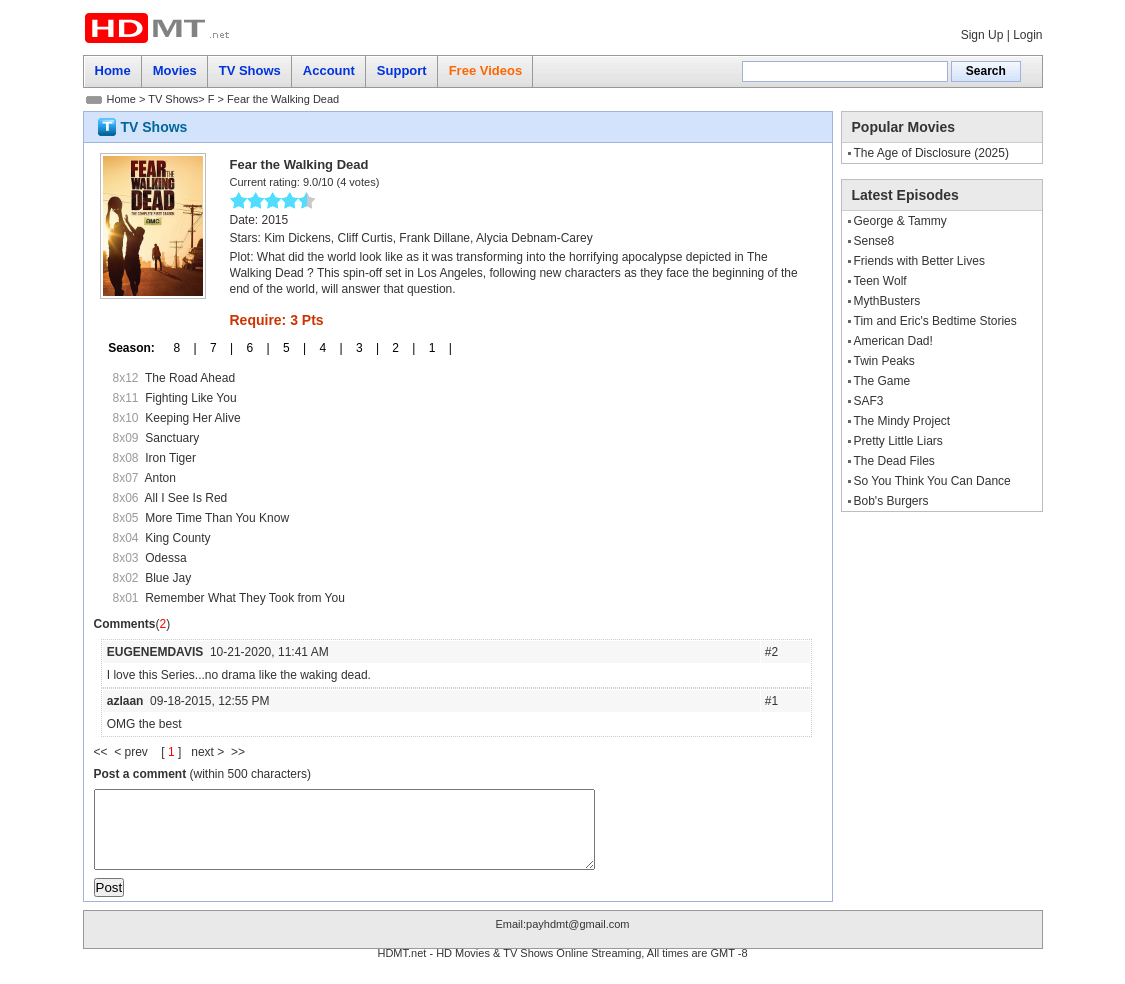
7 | (215, 348)
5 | (288, 348)
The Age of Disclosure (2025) (931, 153)
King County (177, 538)
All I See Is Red (186, 498)
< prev (132, 752)
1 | (433, 348)
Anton (160, 478)
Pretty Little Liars (898, 441)
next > (211, 752)
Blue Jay (168, 578)
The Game (882, 381)
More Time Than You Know (217, 518)
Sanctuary (172, 438)
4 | (324, 348)
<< (104, 752)
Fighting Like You (190, 398)
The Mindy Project (902, 421)
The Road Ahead (190, 378)
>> (238, 752)
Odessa (165, 558)
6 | (251, 348)
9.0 (310, 182)
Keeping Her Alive (192, 418)
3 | (361, 348)
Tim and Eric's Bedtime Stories (935, 321)
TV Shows (173, 99)
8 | (178, 348)
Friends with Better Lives (919, 261)
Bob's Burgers (891, 501)
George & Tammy (900, 221)
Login (1027, 35)
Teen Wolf (880, 281)
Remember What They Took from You (245, 598)
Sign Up (982, 35)
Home (121, 99)
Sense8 (874, 241)
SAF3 (869, 401)
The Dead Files (894, 461)
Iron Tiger (170, 458)
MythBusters (887, 301)
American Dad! (893, 341)
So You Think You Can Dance (932, 481)
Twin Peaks (884, 361)
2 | (397, 348)
